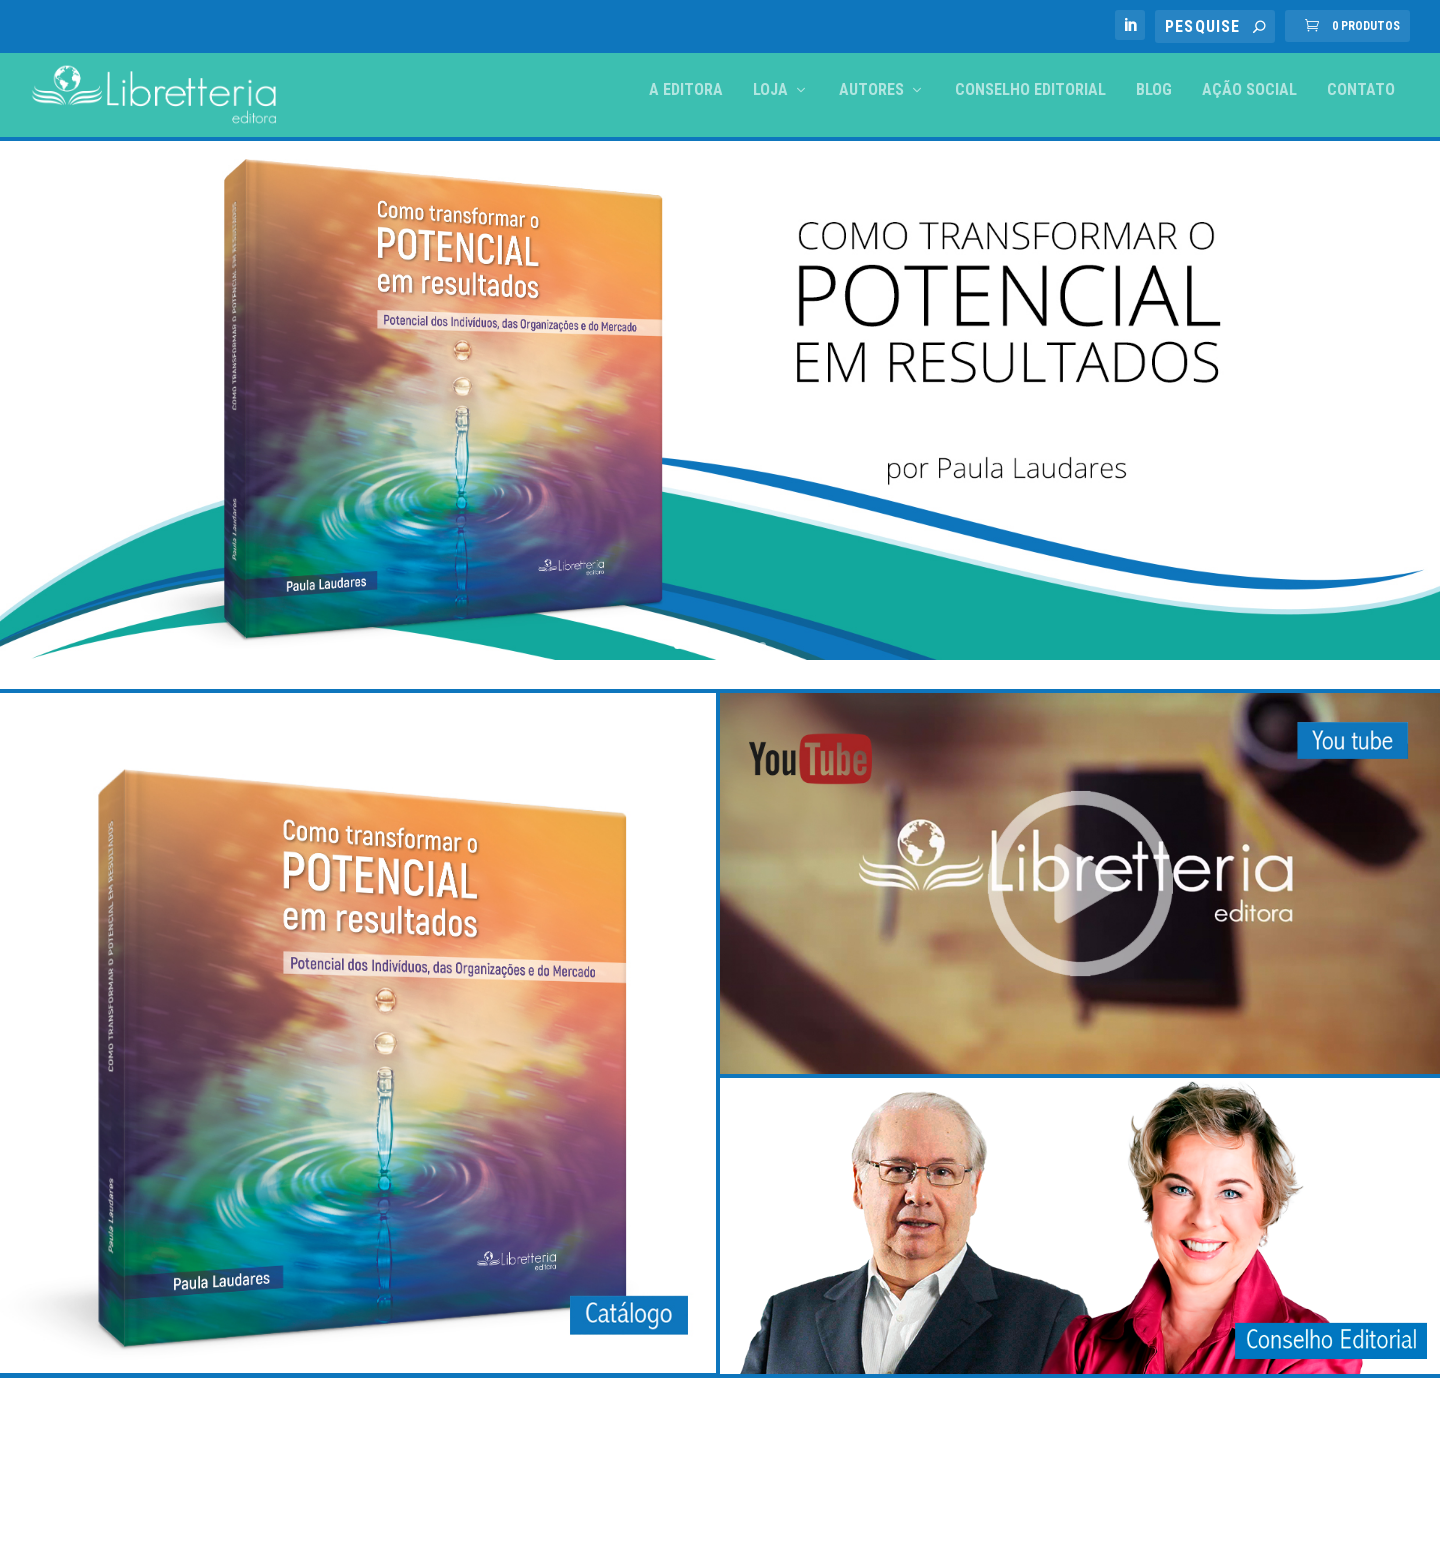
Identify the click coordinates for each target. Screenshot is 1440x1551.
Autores (871, 90)
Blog (1154, 90)
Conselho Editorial (1030, 90)
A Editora (686, 90)
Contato (1361, 90)
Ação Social (1249, 90)
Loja (770, 90)
